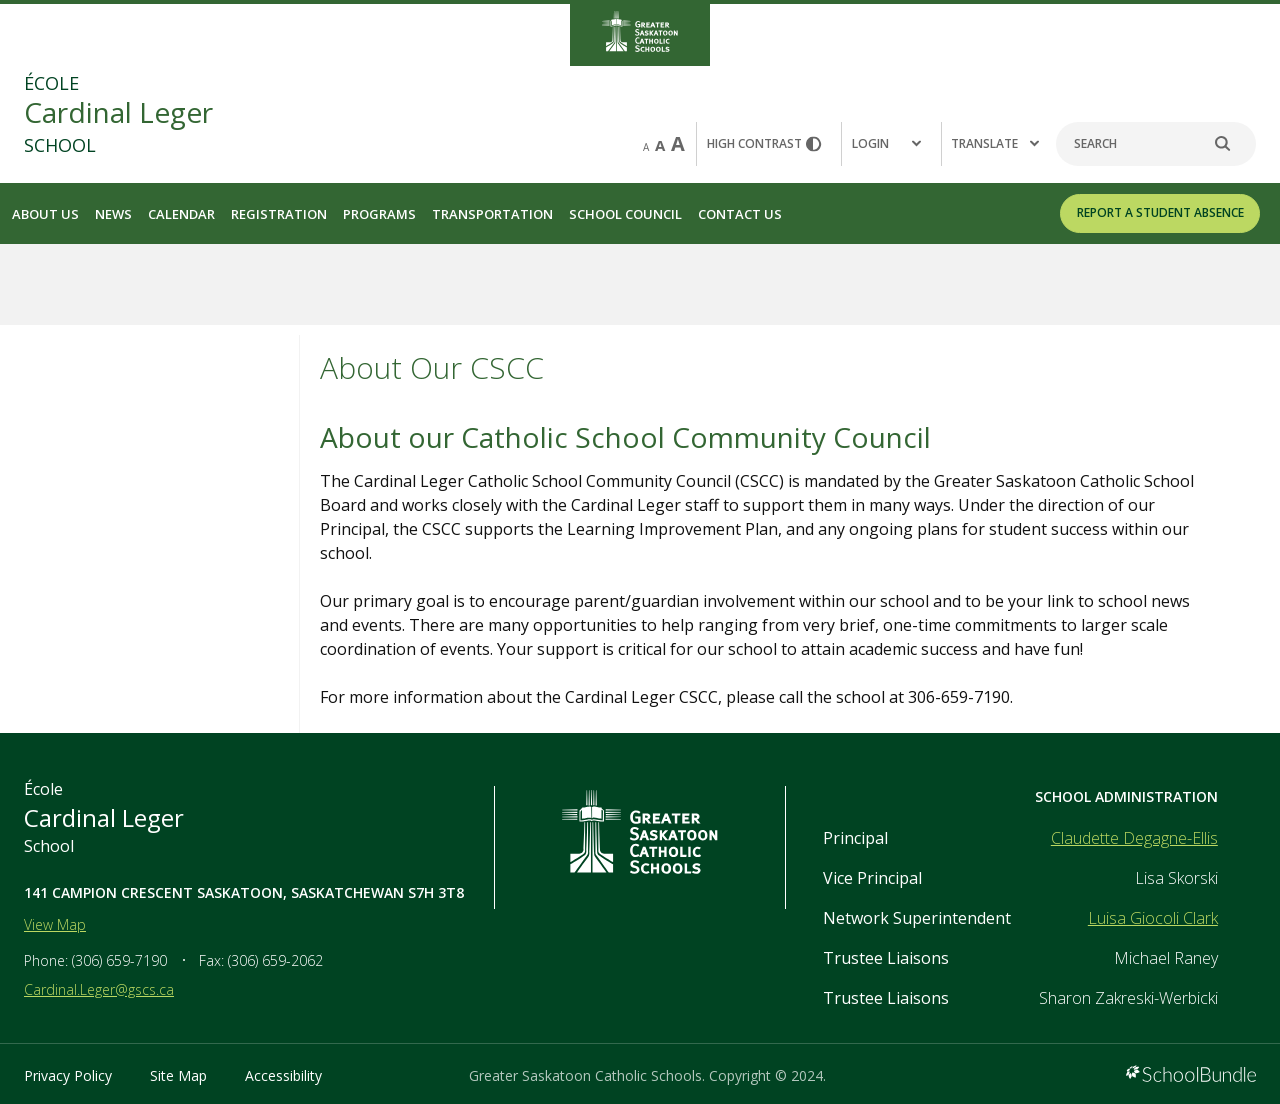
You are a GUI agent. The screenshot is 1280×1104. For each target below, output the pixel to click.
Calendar (181, 214)
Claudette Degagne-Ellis (1134, 838)
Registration (279, 214)
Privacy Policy (68, 1075)
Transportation (492, 214)
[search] (1233, 144)
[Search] (1156, 144)
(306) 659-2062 (275, 960)
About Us (45, 214)
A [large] (678, 143)
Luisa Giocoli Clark (1153, 918)
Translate (995, 143)
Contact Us (740, 214)
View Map (55, 924)
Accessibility (283, 1075)
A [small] (646, 147)
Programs (379, 214)
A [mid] (660, 145)
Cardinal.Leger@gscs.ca (99, 989)
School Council (625, 214)
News (113, 214)
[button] (891, 144)
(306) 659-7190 (119, 960)
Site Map (178, 1075)
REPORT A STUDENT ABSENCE (1160, 212)
